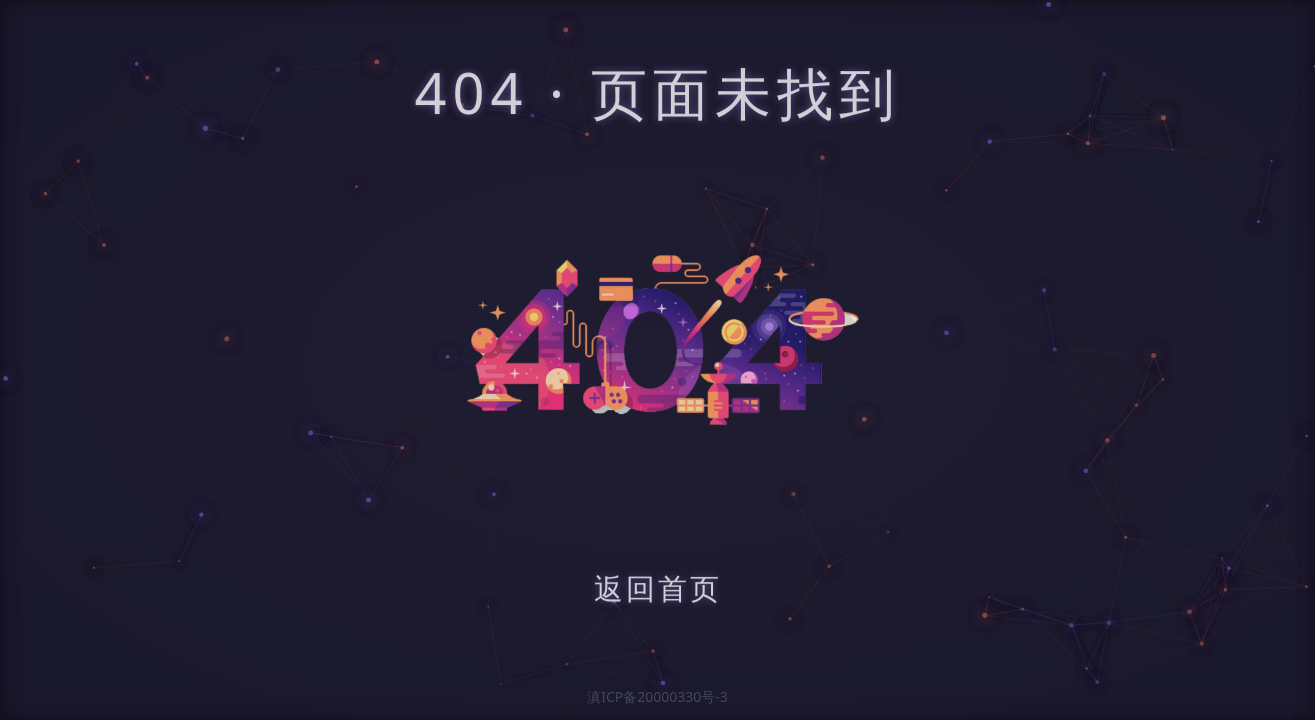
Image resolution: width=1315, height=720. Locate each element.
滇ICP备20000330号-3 (657, 696)
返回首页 (658, 590)
